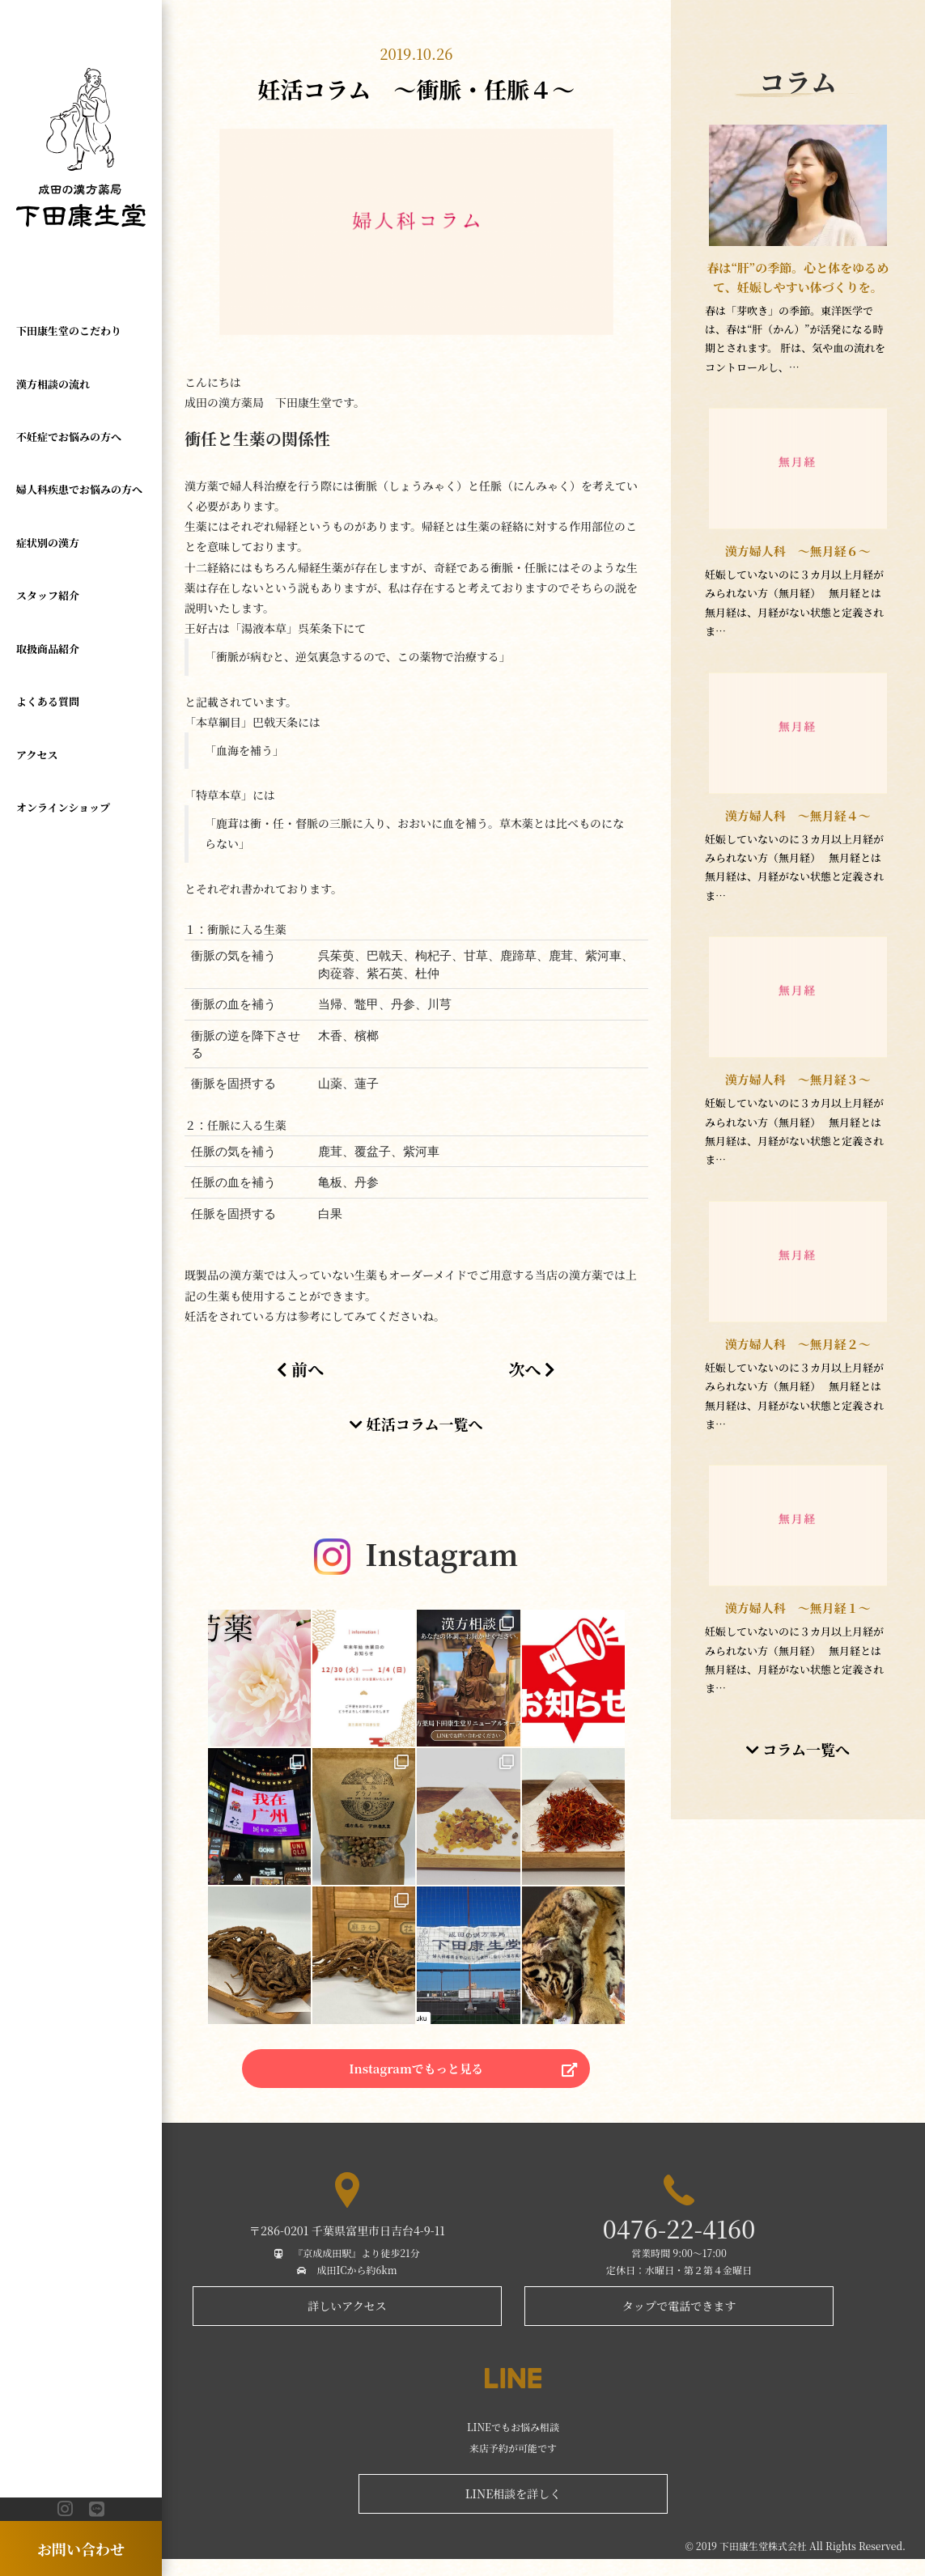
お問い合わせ (81, 2548)
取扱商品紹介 (47, 648)
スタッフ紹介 (47, 595)
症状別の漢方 (47, 542)
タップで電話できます (679, 2323)
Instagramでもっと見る (416, 2079)
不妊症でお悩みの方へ (68, 436)
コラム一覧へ (798, 1768)
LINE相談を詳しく (513, 2510)
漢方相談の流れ (53, 384)
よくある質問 (47, 701)
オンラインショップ (63, 807)
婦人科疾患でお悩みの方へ (79, 489)
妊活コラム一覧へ (416, 1423)
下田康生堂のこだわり (68, 330)
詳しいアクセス (347, 2323)
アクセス (37, 754)
